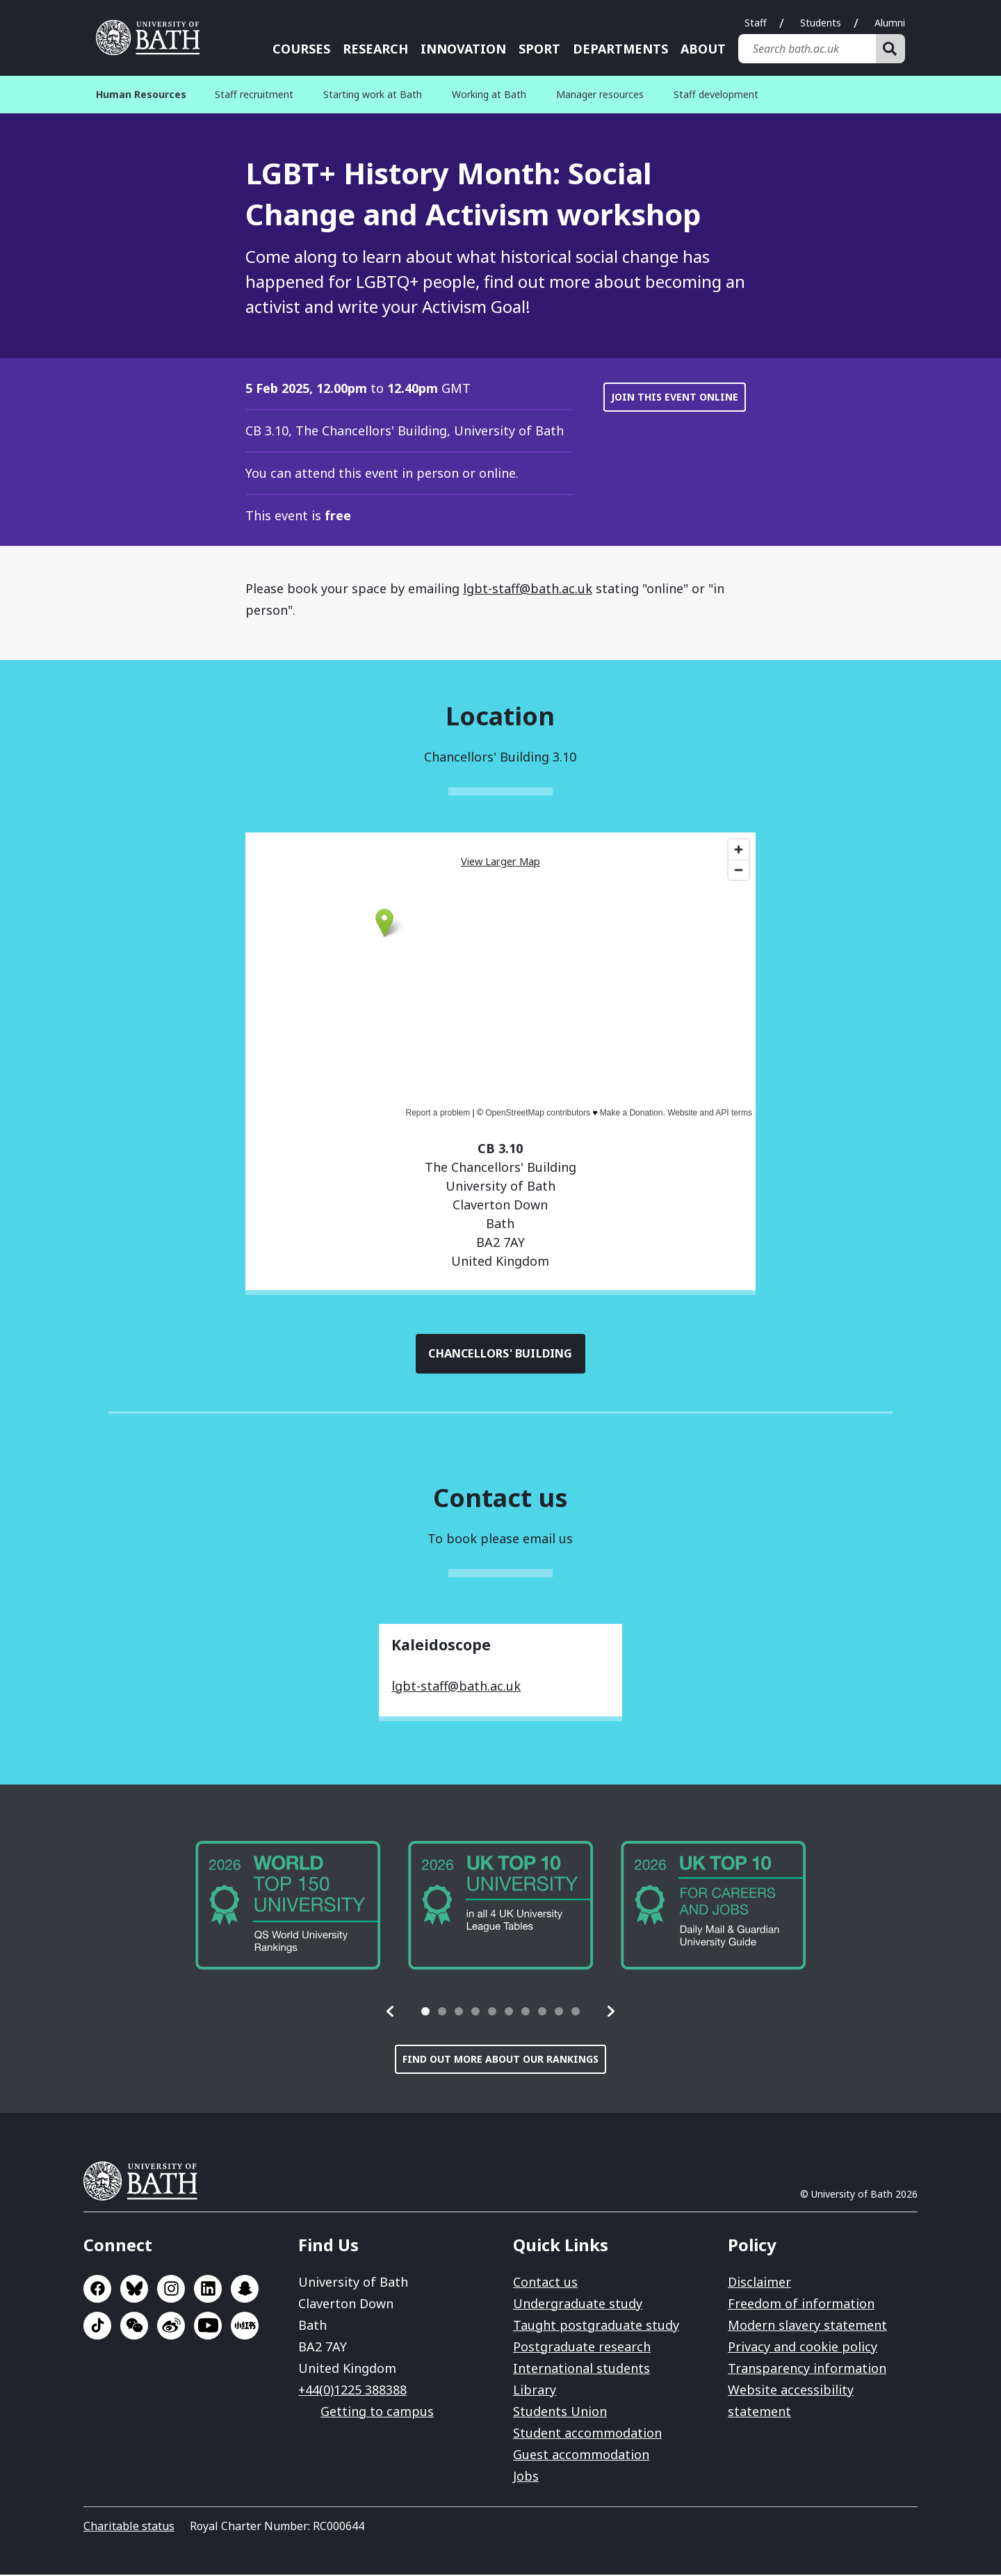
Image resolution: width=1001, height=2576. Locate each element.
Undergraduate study (577, 2304)
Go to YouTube (208, 2327)
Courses (301, 48)
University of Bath (146, 2182)
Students (820, 22)
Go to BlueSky (134, 2290)
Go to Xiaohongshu (245, 2327)
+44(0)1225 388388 (352, 2391)
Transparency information (807, 2369)
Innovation (463, 48)
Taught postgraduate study (596, 2326)
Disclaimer (759, 2283)
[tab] (425, 2013)
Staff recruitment (254, 94)
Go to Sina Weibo (171, 2327)
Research (375, 48)
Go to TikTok (97, 2327)
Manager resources (600, 94)
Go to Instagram (171, 2290)
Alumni (889, 22)
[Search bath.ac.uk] (807, 48)
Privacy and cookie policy (802, 2348)
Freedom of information (801, 2304)
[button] (391, 2013)
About (703, 48)
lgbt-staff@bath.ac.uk (527, 588)
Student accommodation (587, 2434)
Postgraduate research (582, 2348)
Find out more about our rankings (500, 2060)
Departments (620, 48)
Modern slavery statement (807, 2326)
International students (581, 2369)
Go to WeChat (134, 2327)
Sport (539, 48)
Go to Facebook (97, 2290)
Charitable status (128, 2527)
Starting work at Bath (372, 94)
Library (534, 2391)
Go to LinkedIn (208, 2290)
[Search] (890, 48)
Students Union (560, 2412)
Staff (755, 22)
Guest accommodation (581, 2455)
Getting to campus (377, 2412)
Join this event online (674, 396)
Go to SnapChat (245, 2290)
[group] (287, 1907)
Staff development (716, 94)
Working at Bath (489, 94)
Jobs (526, 2477)
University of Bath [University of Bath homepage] (153, 37)
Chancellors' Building (501, 1354)
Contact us (545, 2283)
